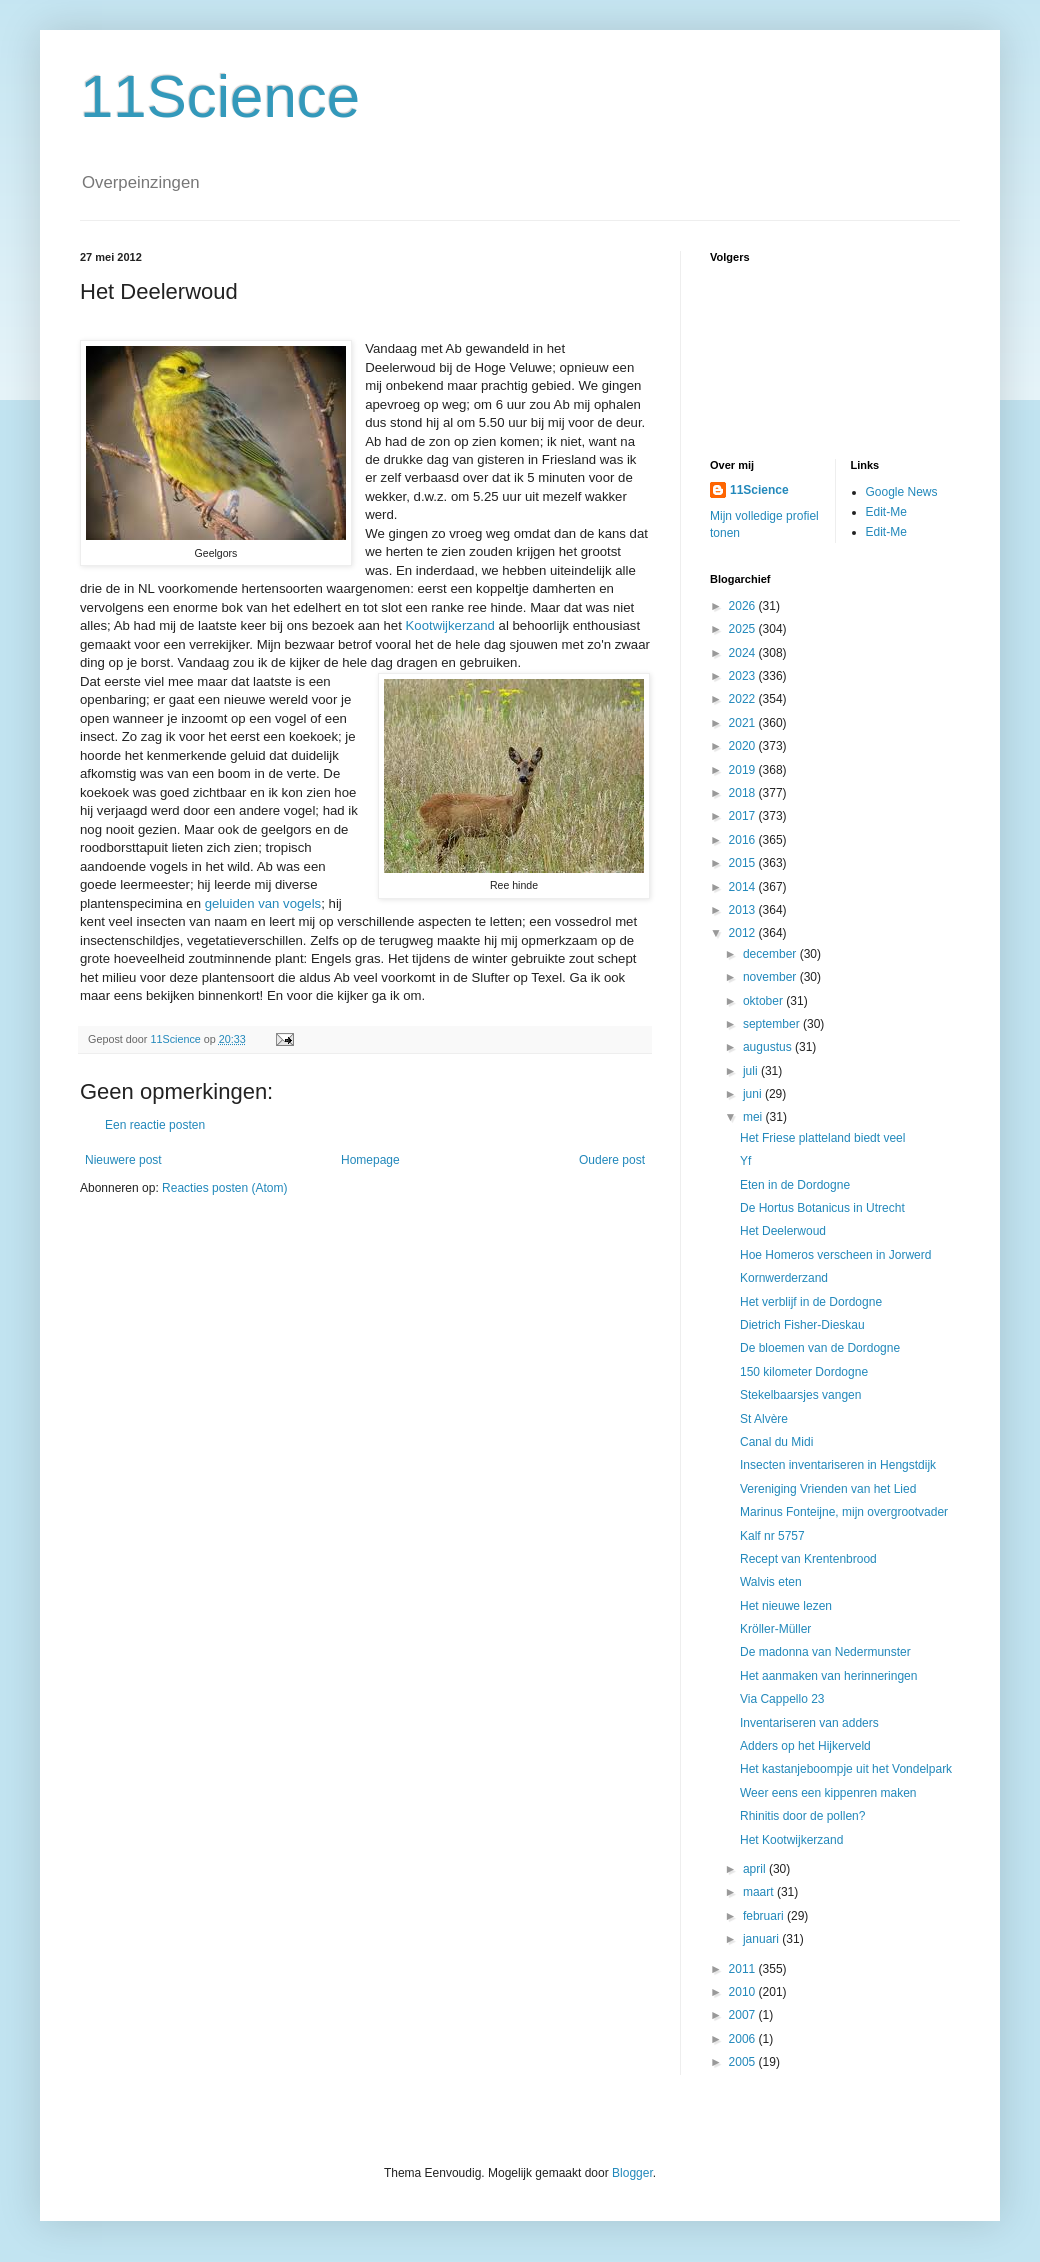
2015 (744, 863)
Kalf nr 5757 (772, 1536)
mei (754, 1117)
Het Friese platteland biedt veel (822, 1138)
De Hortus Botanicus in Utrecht (822, 1208)
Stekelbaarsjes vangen (800, 1395)
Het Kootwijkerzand (791, 1840)
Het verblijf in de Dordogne (811, 1302)
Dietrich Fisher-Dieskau (802, 1325)
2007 (744, 2015)
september (773, 1024)
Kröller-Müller (775, 1629)
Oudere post (612, 1160)
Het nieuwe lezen (786, 1606)
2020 (744, 746)
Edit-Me (886, 512)
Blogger (632, 2173)
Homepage (370, 1160)
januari (762, 1939)
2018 (744, 793)
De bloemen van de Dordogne (820, 1348)
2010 (744, 1992)
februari (765, 1916)
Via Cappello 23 (782, 1699)
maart (760, 1892)
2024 (744, 653)
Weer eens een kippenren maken (828, 1793)
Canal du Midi (776, 1442)
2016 (744, 840)
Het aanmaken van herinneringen (828, 1676)
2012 (744, 933)
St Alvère (764, 1419)
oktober (764, 1001)
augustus (769, 1047)
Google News (902, 492)
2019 (744, 770)
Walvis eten (771, 1582)
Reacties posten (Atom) (224, 1188)
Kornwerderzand (784, 1278)
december (771, 954)
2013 (744, 910)
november (771, 977)
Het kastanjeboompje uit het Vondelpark (846, 1769)
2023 (744, 676)
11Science (220, 96)
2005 (744, 2062)
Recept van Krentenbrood (808, 1559)
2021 (744, 723)
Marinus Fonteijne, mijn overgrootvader (844, 1512)
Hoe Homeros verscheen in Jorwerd (835, 1255)
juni (754, 1094)
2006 (744, 2039)
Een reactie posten (155, 1125)
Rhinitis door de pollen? (802, 1816)
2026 (744, 606)
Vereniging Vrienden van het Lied (828, 1489)
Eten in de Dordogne (795, 1185)
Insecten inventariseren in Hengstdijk (838, 1465)
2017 (744, 816)
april (756, 1869)
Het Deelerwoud (783, 1231)
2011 (744, 1969)
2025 (744, 629)
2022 (744, 699)
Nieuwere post (123, 1160)
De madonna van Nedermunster (825, 1652)
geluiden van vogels (263, 903)
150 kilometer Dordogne (804, 1372)
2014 (744, 887)
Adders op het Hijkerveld (805, 1746)
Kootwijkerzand (452, 625)
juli (752, 1071)
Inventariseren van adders (809, 1723)
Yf (745, 1161)
